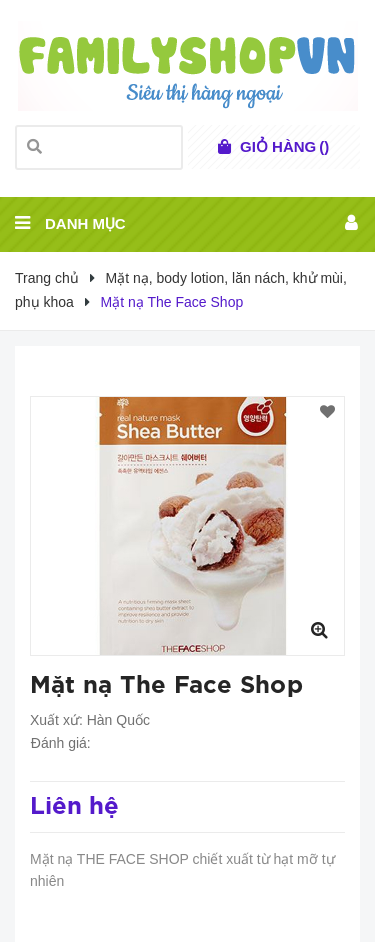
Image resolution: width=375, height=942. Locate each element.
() (284, 147)
